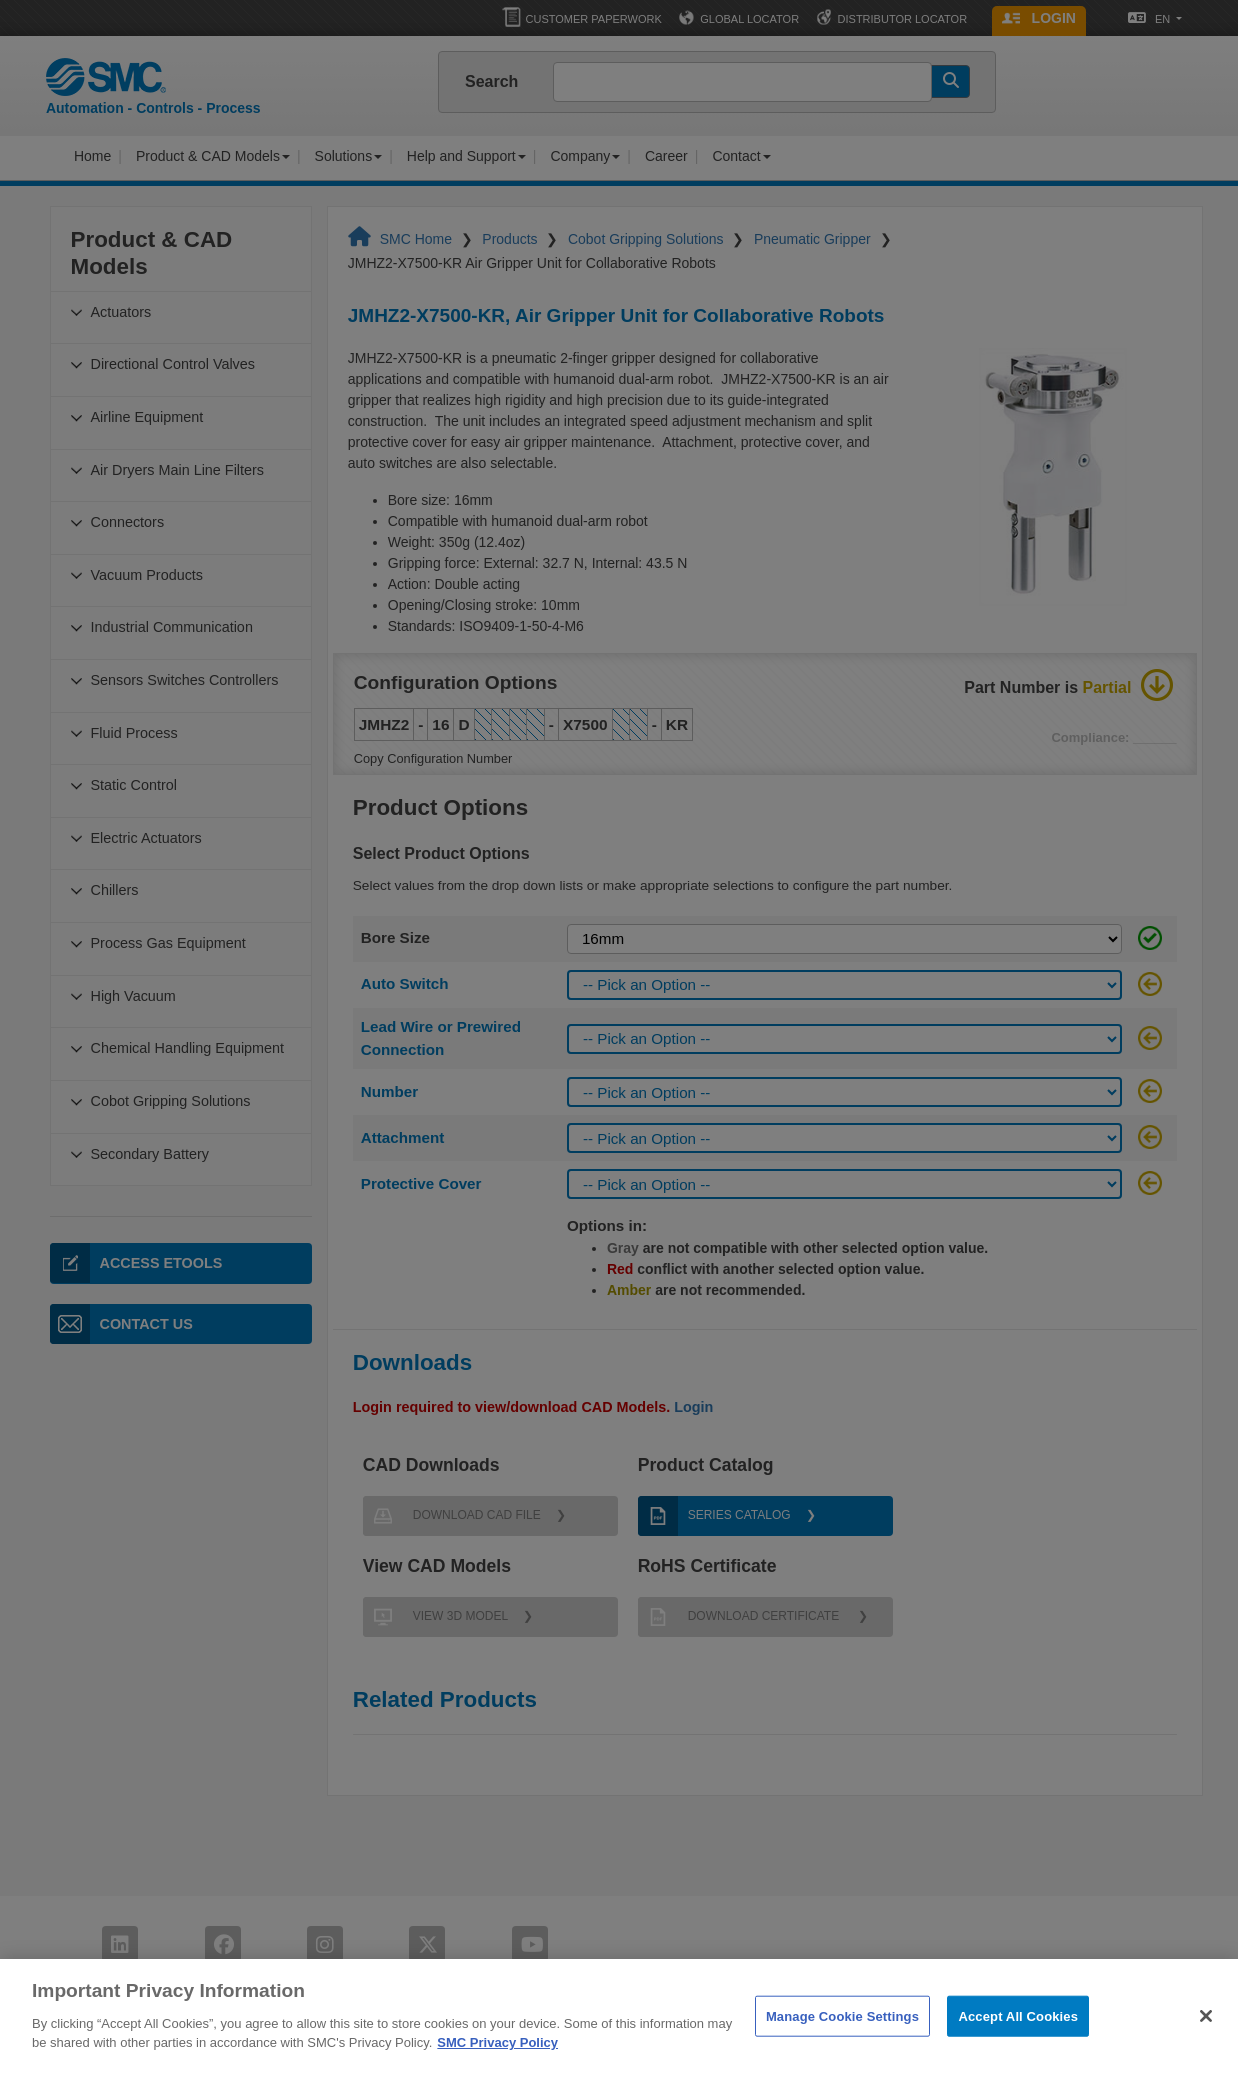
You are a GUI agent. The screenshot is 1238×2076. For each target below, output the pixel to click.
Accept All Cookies (1018, 2041)
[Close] (1206, 2042)
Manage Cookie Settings (842, 2041)
